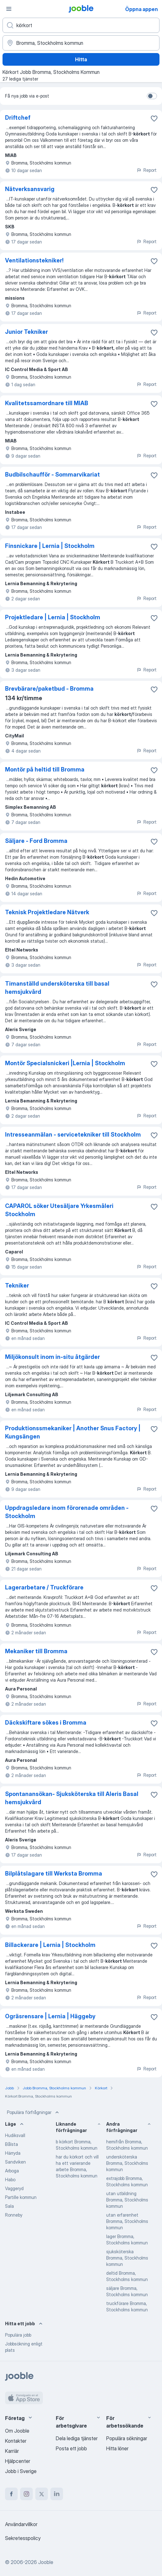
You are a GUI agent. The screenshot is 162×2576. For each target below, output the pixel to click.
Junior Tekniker (26, 331)
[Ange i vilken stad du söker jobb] (81, 43)
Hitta (81, 59)
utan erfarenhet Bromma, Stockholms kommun (127, 2221)
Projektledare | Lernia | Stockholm (52, 617)
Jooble (45, 2562)
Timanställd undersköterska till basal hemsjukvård (57, 987)
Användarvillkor (21, 2524)
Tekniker (17, 1285)
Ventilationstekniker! (34, 260)
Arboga (12, 2170)
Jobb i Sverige (21, 2471)
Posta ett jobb (71, 2448)
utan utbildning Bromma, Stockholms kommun (127, 2200)
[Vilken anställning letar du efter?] (81, 25)
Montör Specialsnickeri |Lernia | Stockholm (65, 1063)
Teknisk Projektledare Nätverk (47, 912)
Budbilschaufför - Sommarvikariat (52, 474)
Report (146, 170)
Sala (9, 2206)
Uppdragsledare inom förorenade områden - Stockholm (67, 1511)
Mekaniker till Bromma (36, 1651)
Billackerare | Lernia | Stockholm (50, 1945)
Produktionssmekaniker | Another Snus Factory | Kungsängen (73, 1432)
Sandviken (15, 2162)
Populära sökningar (126, 2438)
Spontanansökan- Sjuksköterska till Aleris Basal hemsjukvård (71, 1798)
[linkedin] (56, 2494)
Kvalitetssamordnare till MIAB (46, 403)
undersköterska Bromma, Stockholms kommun (127, 2163)
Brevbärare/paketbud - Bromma (49, 688)
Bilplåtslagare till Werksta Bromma (53, 1873)
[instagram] (26, 2494)
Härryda (12, 2153)
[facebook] (11, 2494)
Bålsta (11, 2144)
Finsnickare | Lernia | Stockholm (50, 546)
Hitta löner (117, 2448)
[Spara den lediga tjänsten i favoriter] (154, 118)
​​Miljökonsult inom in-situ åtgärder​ (52, 1357)
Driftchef (18, 117)
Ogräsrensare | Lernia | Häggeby (50, 2016)
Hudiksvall (15, 2135)
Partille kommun (21, 2197)
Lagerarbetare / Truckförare (44, 1587)
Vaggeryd (14, 2188)
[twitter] (41, 2494)
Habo (10, 2179)
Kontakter (15, 2441)
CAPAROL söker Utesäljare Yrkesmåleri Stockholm (59, 1210)
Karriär (12, 2451)
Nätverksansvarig (30, 189)
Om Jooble (17, 2431)
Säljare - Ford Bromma (36, 841)
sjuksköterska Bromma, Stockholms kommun (127, 2258)
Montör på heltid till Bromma (44, 769)
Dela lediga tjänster (77, 2438)
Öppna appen (141, 9)
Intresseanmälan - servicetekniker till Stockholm (73, 1134)
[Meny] (9, 9)
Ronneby (13, 2215)
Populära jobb (18, 2335)
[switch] (152, 96)
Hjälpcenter (17, 2461)
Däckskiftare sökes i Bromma (45, 1722)
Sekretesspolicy (23, 2538)
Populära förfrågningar (33, 2112)
